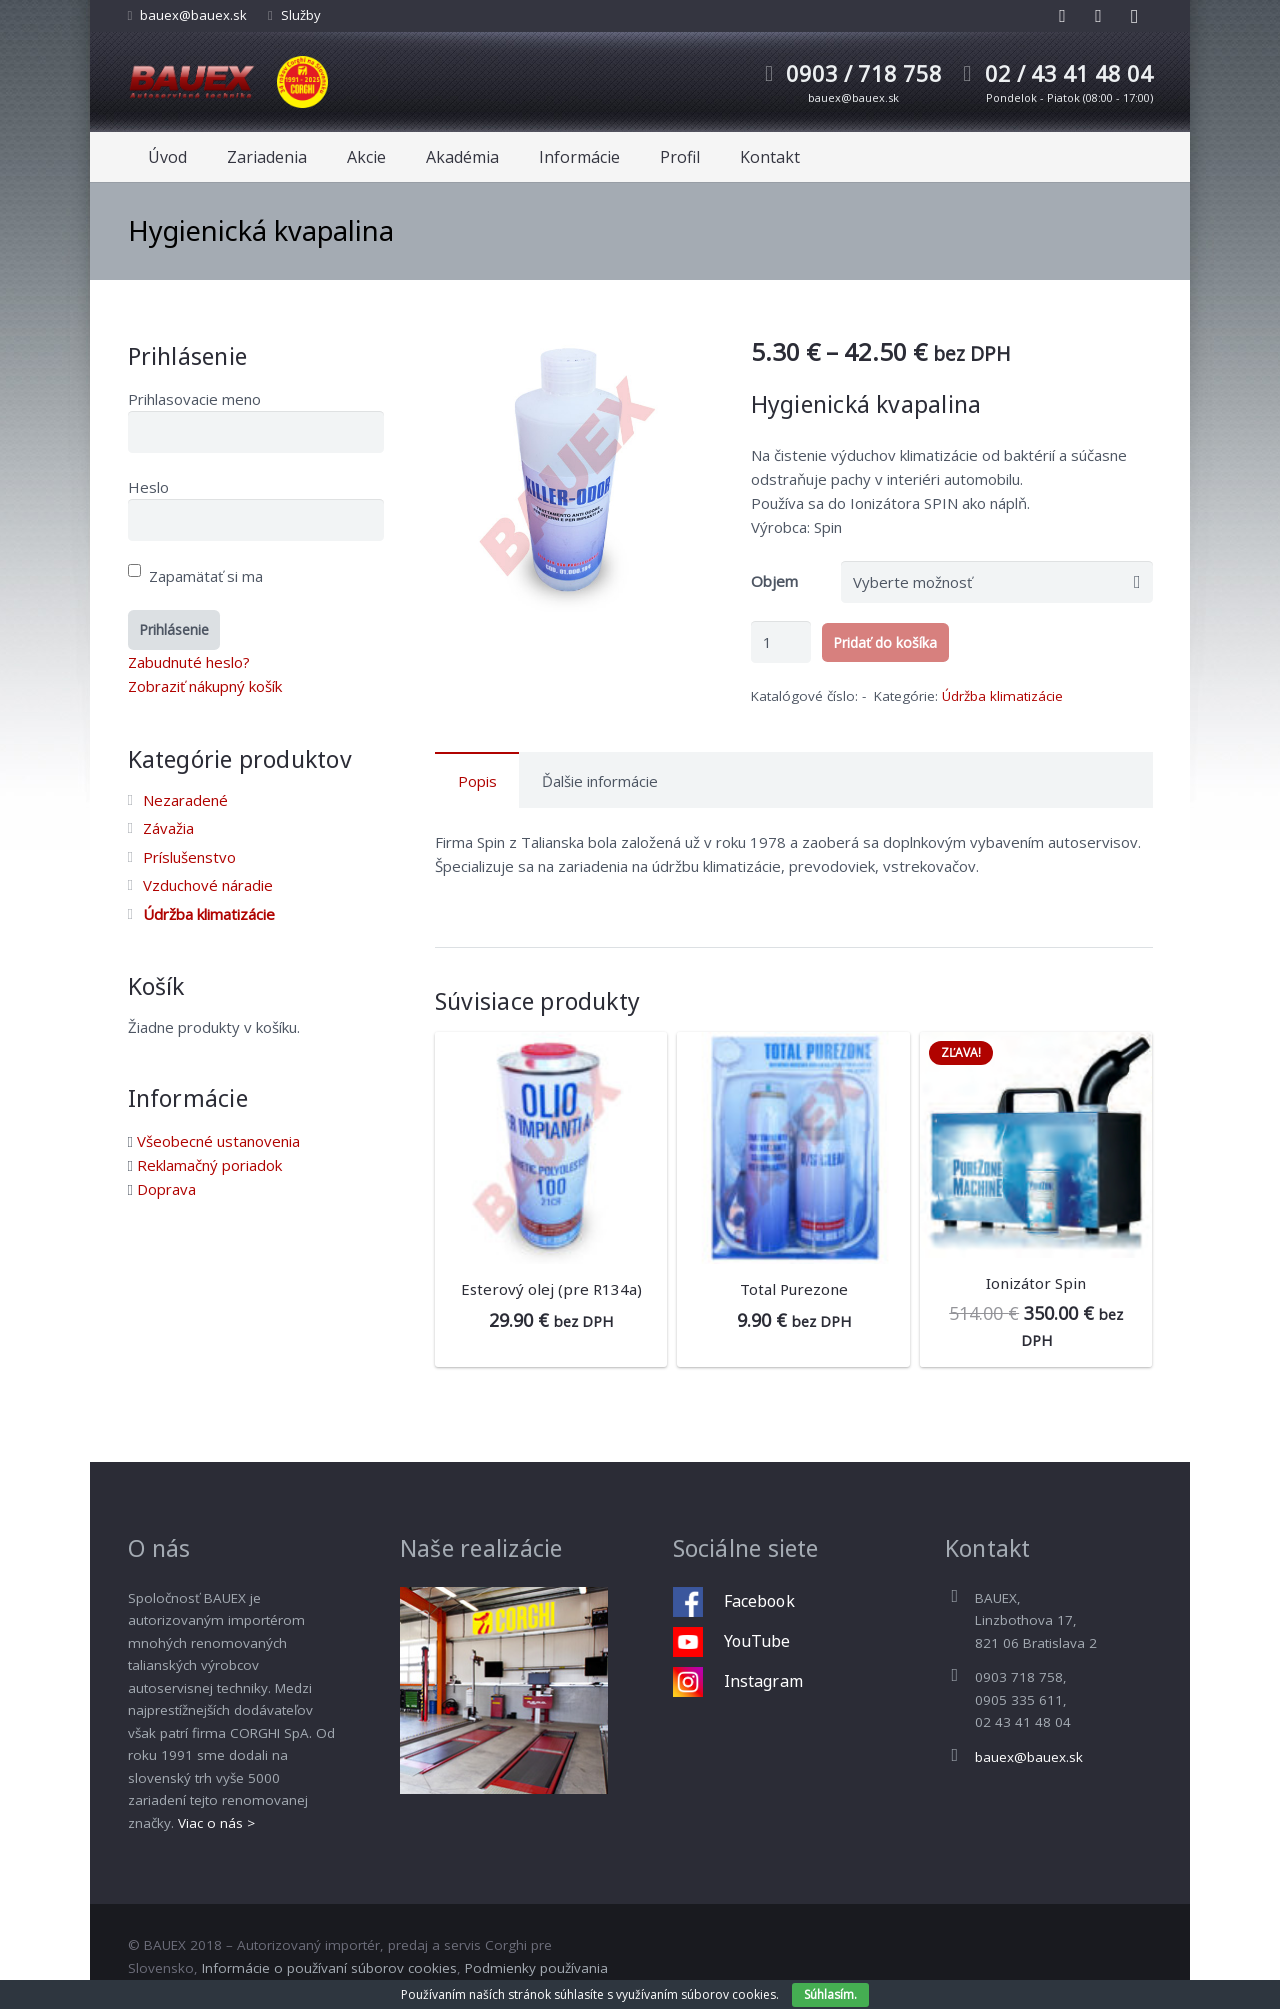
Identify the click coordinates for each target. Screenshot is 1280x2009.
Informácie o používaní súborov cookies (329, 1968)
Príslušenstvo (189, 857)
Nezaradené (185, 800)
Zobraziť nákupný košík (205, 686)
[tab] (477, 780)
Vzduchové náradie (208, 885)
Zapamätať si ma (196, 576)
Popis (477, 781)
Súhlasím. (830, 1994)
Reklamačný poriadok (209, 1165)
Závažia (168, 828)
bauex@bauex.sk (193, 15)
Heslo (148, 487)
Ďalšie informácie (600, 781)
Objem (774, 581)
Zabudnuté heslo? (189, 662)
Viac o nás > (216, 1823)
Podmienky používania (536, 1968)
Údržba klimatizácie (1002, 696)
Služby (301, 15)
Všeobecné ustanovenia (218, 1141)
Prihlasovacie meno (194, 399)
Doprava (166, 1189)
